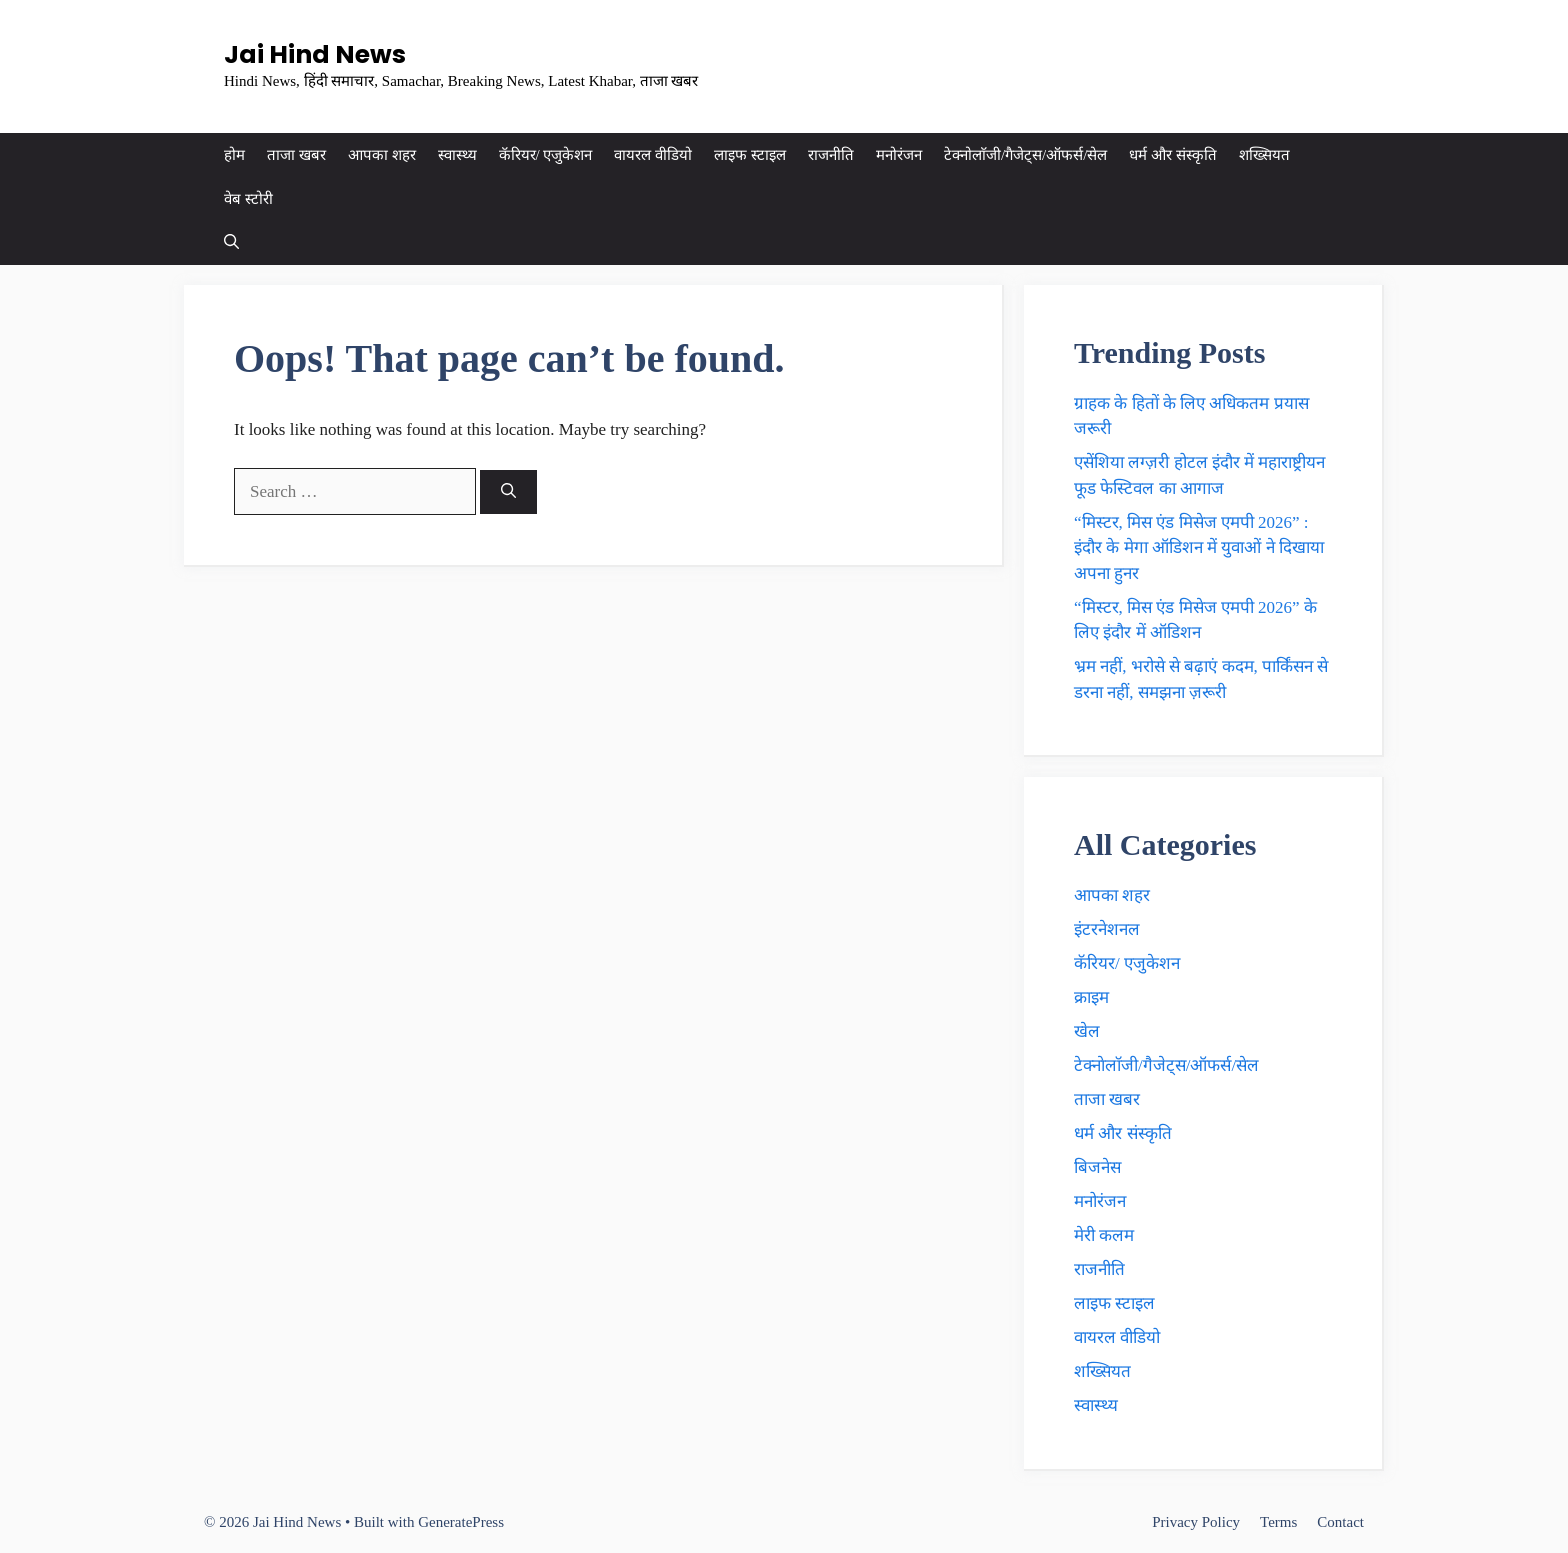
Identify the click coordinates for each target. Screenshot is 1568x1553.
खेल (1087, 1031)
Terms (1278, 1522)
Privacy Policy (1196, 1522)
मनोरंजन (899, 155)
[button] (231, 243)
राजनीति (831, 155)
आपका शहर (382, 155)
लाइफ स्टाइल (750, 155)
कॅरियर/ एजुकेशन (546, 155)
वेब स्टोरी (248, 199)
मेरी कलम (1104, 1235)
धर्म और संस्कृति (1173, 155)
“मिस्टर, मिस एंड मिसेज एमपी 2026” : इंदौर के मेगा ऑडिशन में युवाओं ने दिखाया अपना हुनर (1199, 548)
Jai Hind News (315, 54)
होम (234, 155)
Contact (1340, 1522)
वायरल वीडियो (653, 155)
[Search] (508, 492)
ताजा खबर (296, 155)
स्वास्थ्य (457, 155)
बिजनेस (1097, 1167)
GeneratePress (461, 1522)
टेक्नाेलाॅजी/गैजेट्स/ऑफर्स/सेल (1026, 155)
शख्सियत (1264, 155)
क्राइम (1091, 997)
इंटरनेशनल (1107, 929)
